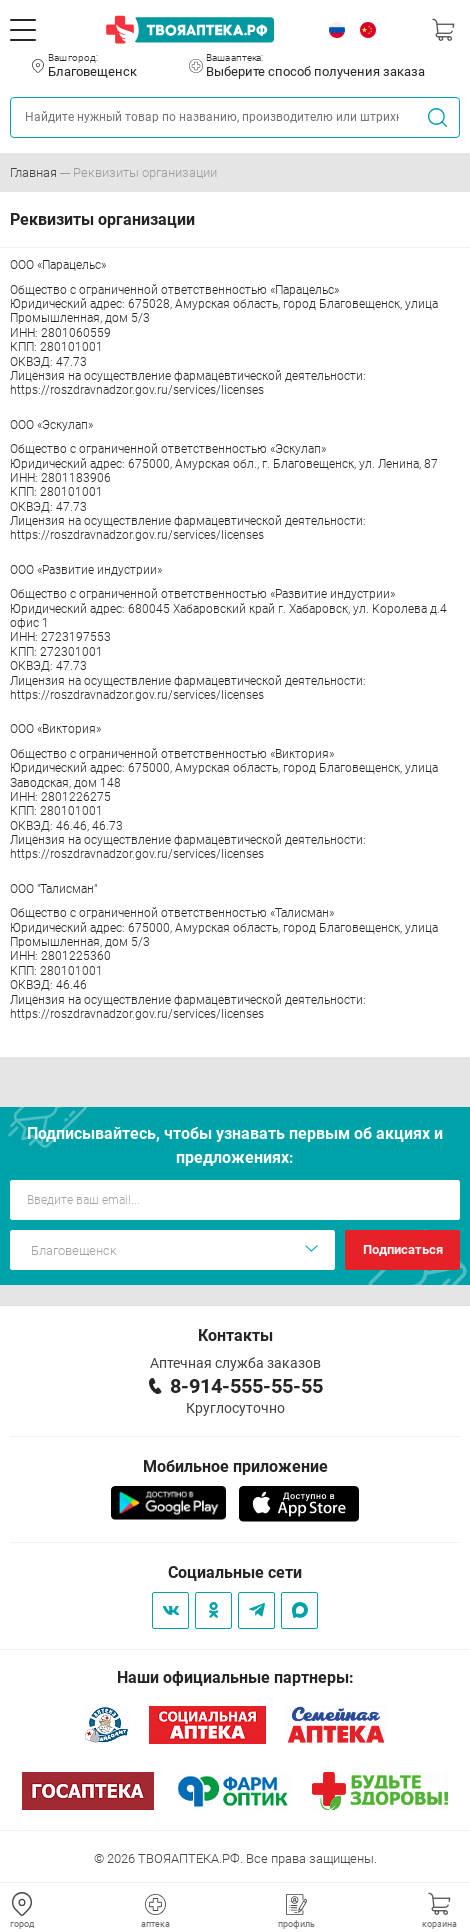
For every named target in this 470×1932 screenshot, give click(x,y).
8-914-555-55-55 (246, 1386)
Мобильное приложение (235, 1466)
